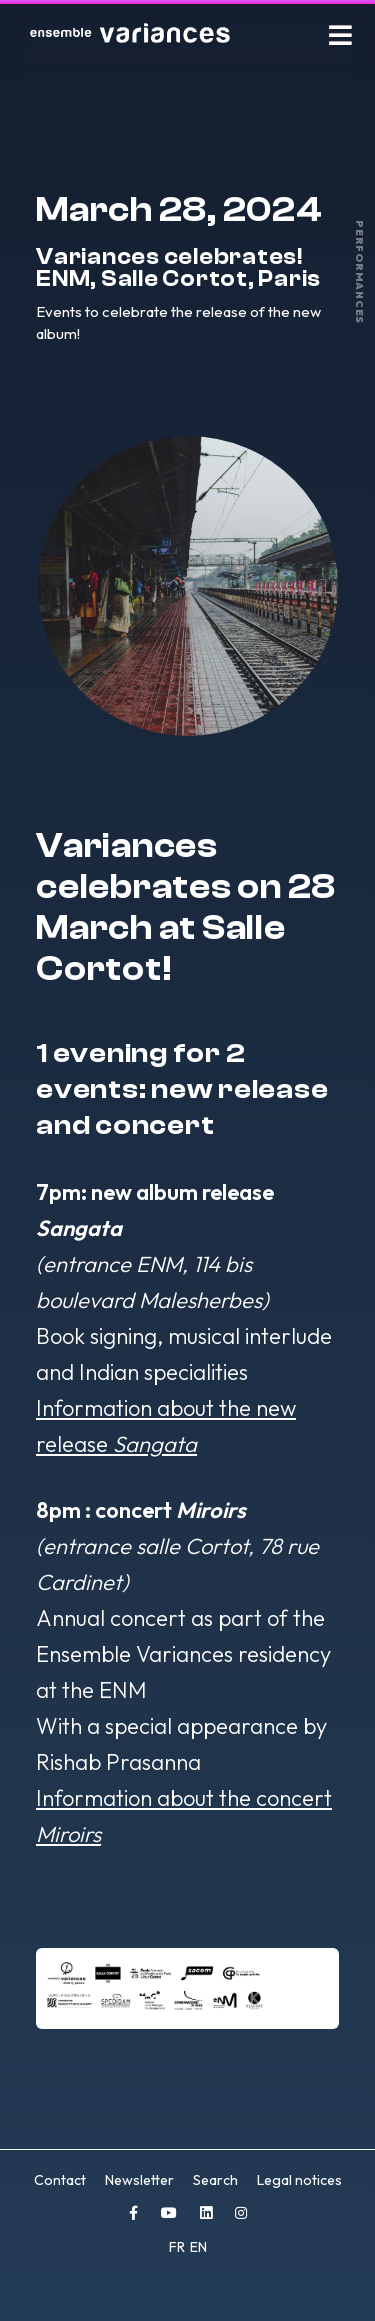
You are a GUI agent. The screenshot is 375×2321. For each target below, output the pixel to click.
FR (178, 2247)
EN (198, 2247)
